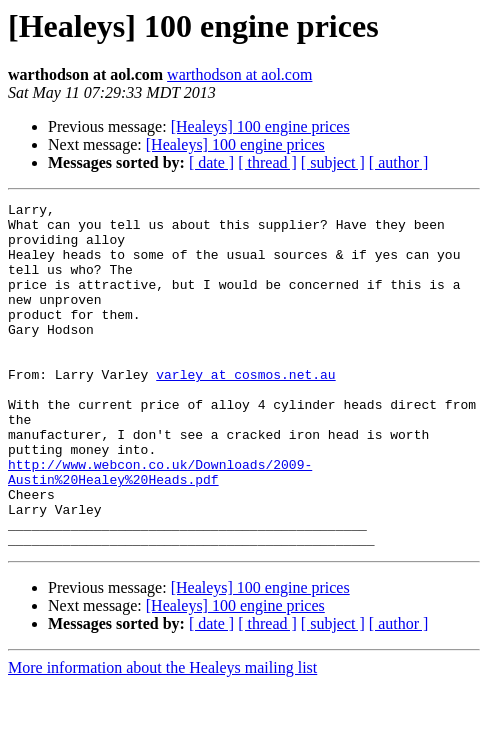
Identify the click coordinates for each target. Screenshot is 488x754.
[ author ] (399, 162)
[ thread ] (267, 162)
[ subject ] (333, 162)
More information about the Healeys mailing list (162, 736)
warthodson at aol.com (239, 74)
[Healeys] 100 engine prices (260, 126)
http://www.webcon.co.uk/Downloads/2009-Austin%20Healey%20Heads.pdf (160, 527)
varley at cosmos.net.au (245, 410)
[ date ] (211, 162)
